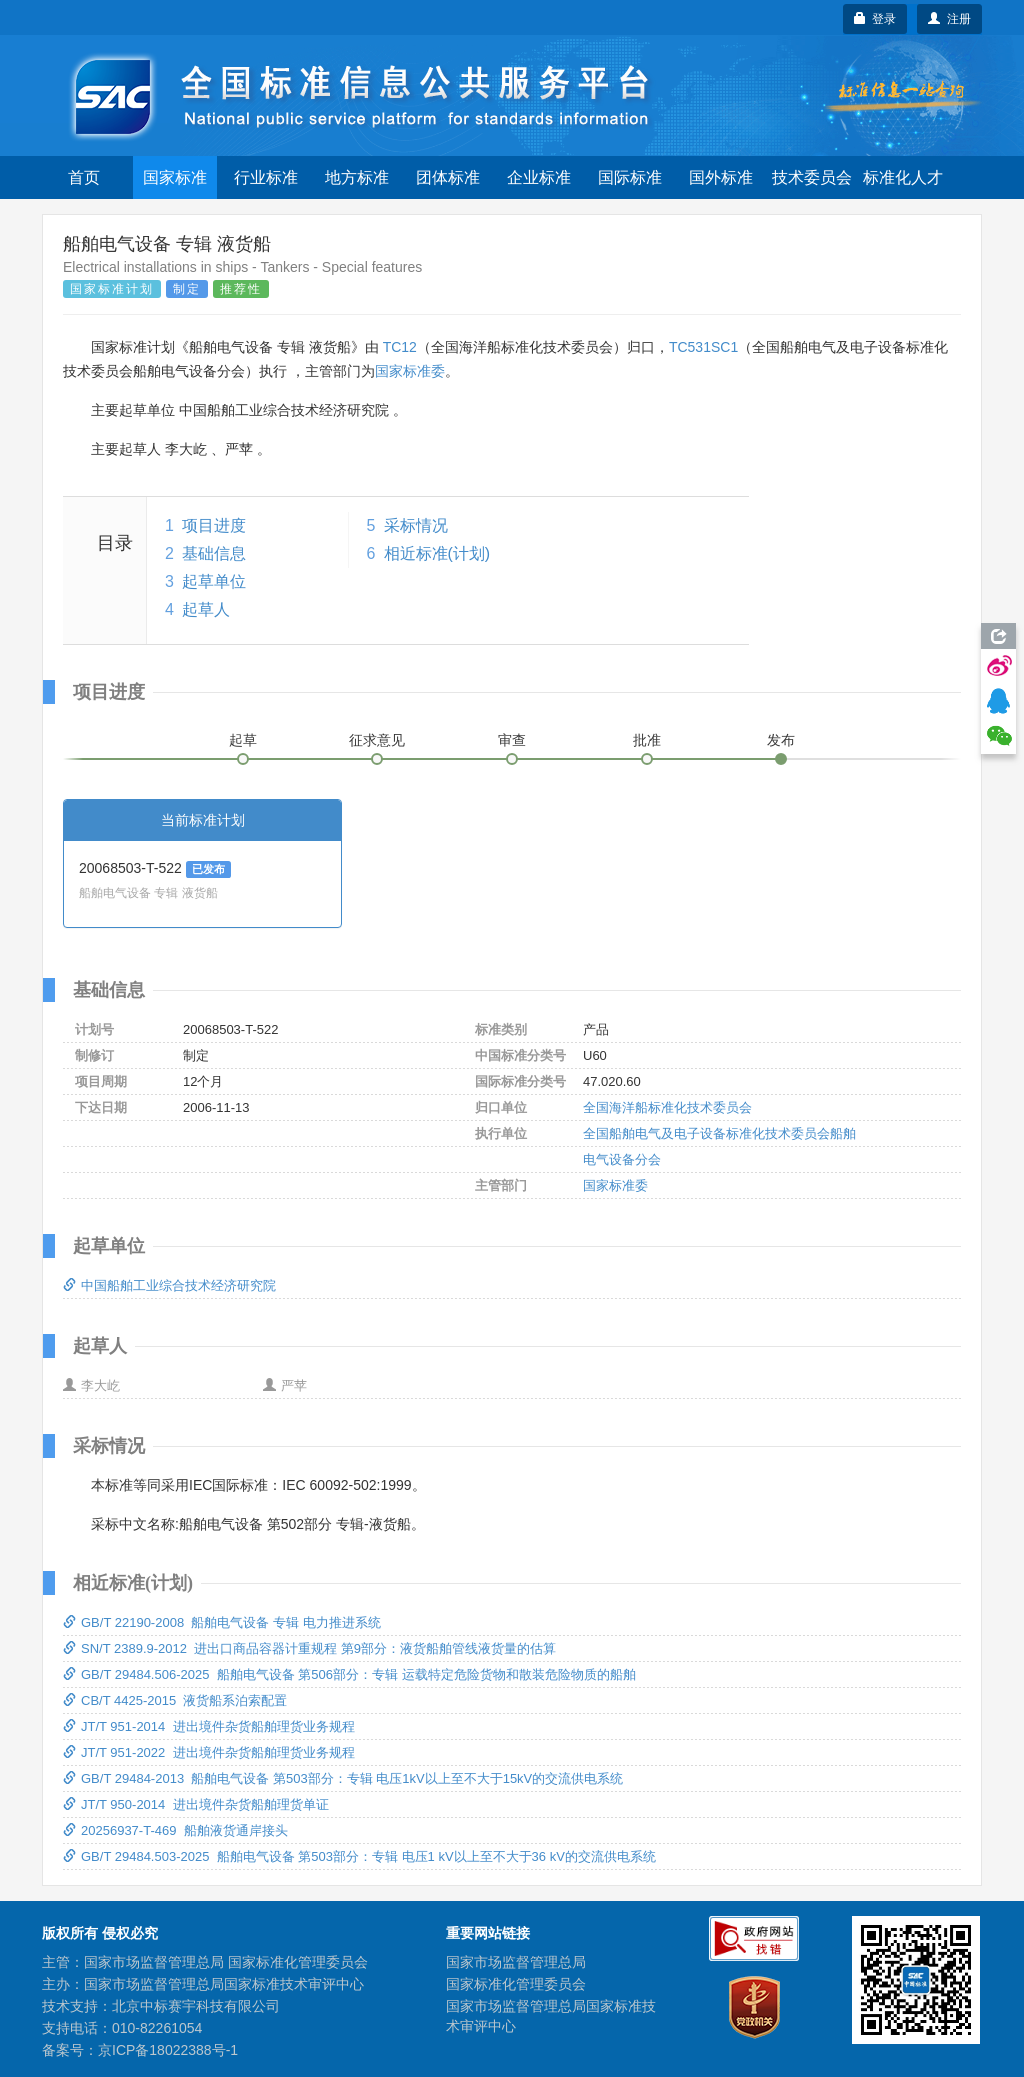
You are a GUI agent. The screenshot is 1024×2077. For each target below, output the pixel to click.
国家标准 (175, 177)
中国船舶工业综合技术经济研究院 (169, 1285)
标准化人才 (903, 177)
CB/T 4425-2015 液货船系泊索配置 (175, 1700)
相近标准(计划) (437, 553)
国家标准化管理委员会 (516, 1984)
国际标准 (630, 177)
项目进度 (214, 525)
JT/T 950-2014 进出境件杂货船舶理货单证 (196, 1804)
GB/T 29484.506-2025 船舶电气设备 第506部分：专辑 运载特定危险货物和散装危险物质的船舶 (349, 1674)
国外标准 (721, 177)
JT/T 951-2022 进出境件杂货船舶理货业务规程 (209, 1752)
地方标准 (357, 177)
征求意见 (377, 740)
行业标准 (266, 177)
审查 (512, 740)
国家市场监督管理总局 (516, 1962)
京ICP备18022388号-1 (168, 2050)
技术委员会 (812, 177)
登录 (875, 19)
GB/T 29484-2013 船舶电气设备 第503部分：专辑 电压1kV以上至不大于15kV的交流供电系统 (343, 1778)
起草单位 (214, 581)
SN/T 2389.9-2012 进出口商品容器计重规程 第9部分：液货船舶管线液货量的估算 (309, 1648)
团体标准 (448, 177)
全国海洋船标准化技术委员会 (667, 1107)
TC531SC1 (703, 347)
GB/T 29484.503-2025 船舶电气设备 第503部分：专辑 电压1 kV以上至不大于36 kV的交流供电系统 (359, 1856)
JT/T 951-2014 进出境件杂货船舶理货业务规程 (209, 1726)
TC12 (400, 347)
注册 (949, 19)
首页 (84, 177)
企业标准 (539, 177)
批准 (647, 740)
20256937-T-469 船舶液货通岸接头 (175, 1830)
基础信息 (214, 553)
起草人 (206, 609)
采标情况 (416, 525)
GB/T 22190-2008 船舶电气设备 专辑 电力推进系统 (222, 1622)
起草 (243, 740)
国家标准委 (410, 371)
